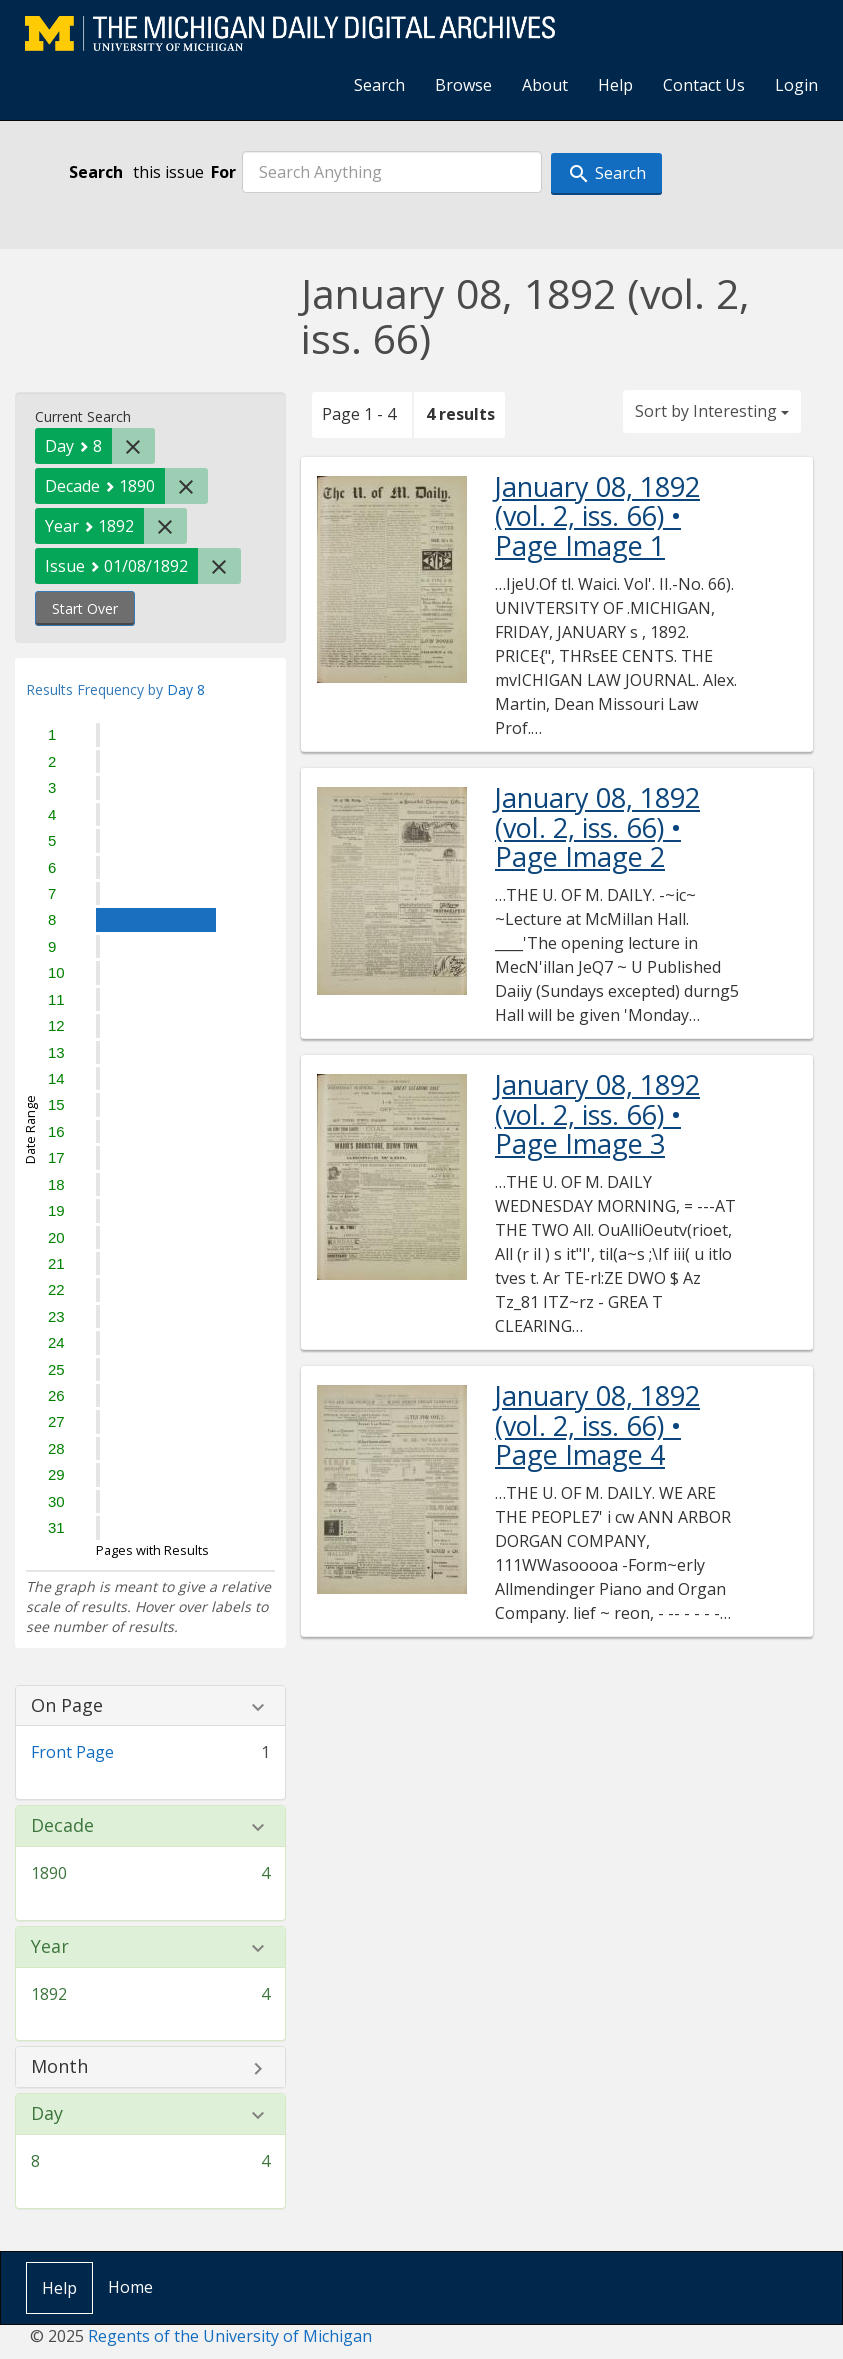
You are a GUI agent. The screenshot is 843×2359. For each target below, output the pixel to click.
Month (59, 2067)
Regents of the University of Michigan (230, 2336)
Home (130, 2287)
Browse (463, 85)
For (223, 172)
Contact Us (704, 85)
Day (47, 2114)
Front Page (72, 1752)
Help (615, 85)
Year (50, 1947)
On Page (67, 1706)
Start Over (85, 608)
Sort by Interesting (712, 411)
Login (796, 85)
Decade (62, 1826)
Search (379, 85)
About (545, 85)
